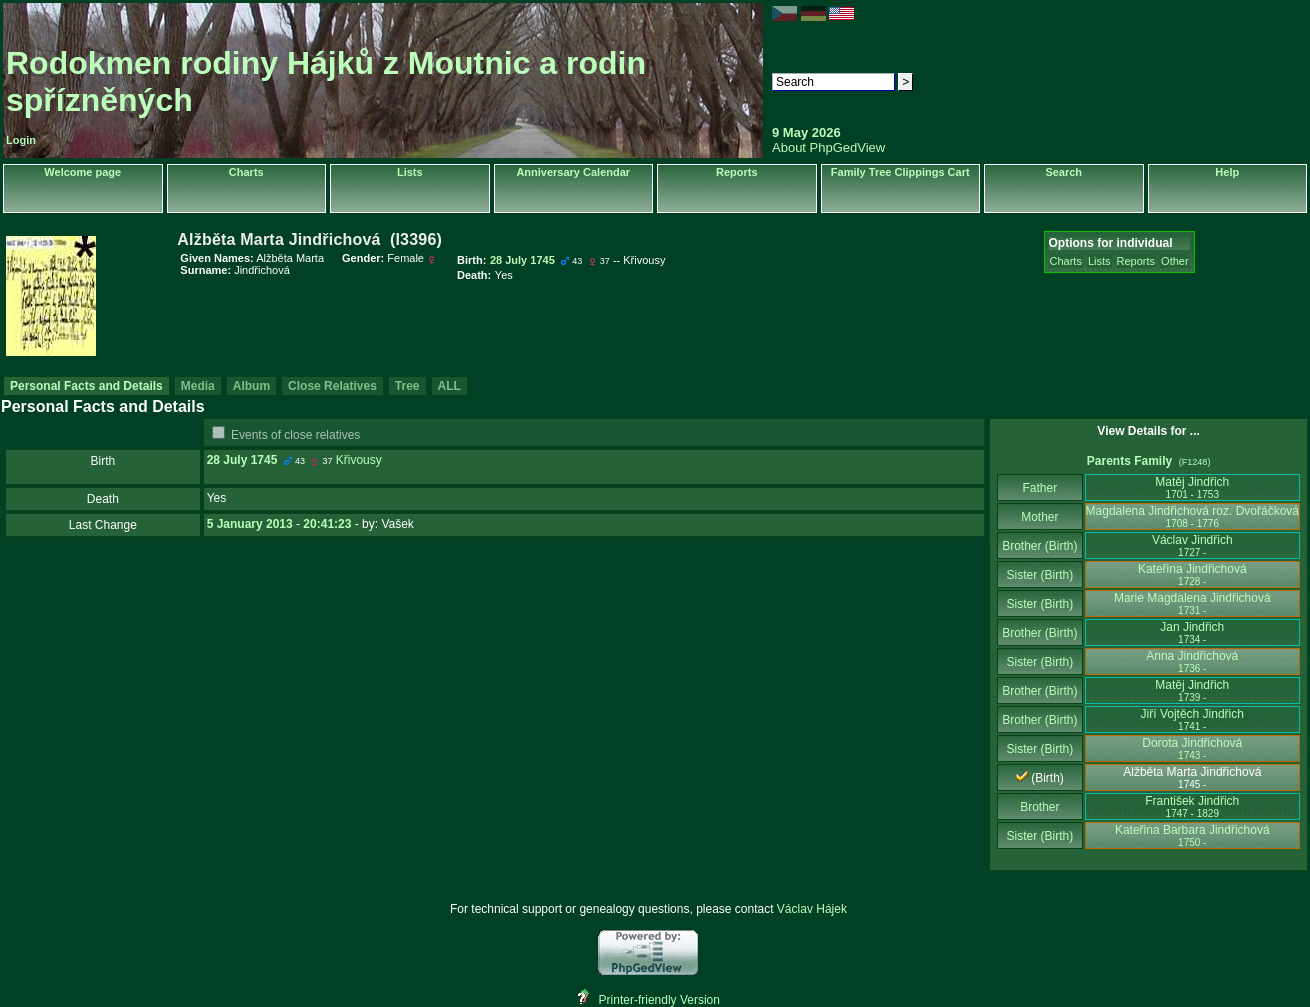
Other (1175, 261)
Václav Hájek (812, 909)
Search (1063, 172)
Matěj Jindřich (1192, 487)
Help (1227, 172)
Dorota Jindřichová (1192, 748)
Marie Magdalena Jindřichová (1192, 603)
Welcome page (82, 172)
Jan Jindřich (1192, 632)
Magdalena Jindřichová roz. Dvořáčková (1192, 516)
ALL (449, 386)
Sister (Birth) (1040, 575)
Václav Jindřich (1192, 545)
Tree (407, 386)
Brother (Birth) (1039, 546)
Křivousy (359, 460)
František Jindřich (1192, 806)
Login (21, 140)
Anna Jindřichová (1192, 661)
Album (251, 386)
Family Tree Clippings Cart (900, 172)
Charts (246, 172)
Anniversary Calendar (573, 172)
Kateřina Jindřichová (1192, 574)
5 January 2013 (250, 524)
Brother (1039, 807)
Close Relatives (332, 386)
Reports (737, 172)
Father (1039, 488)
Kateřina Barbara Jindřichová (1192, 835)
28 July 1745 (242, 460)
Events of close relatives (295, 435)
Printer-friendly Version (659, 1000)
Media (198, 386)
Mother (1040, 517)
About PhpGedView (828, 147)
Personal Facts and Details (86, 386)
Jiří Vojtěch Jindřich (1192, 719)
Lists (410, 172)
